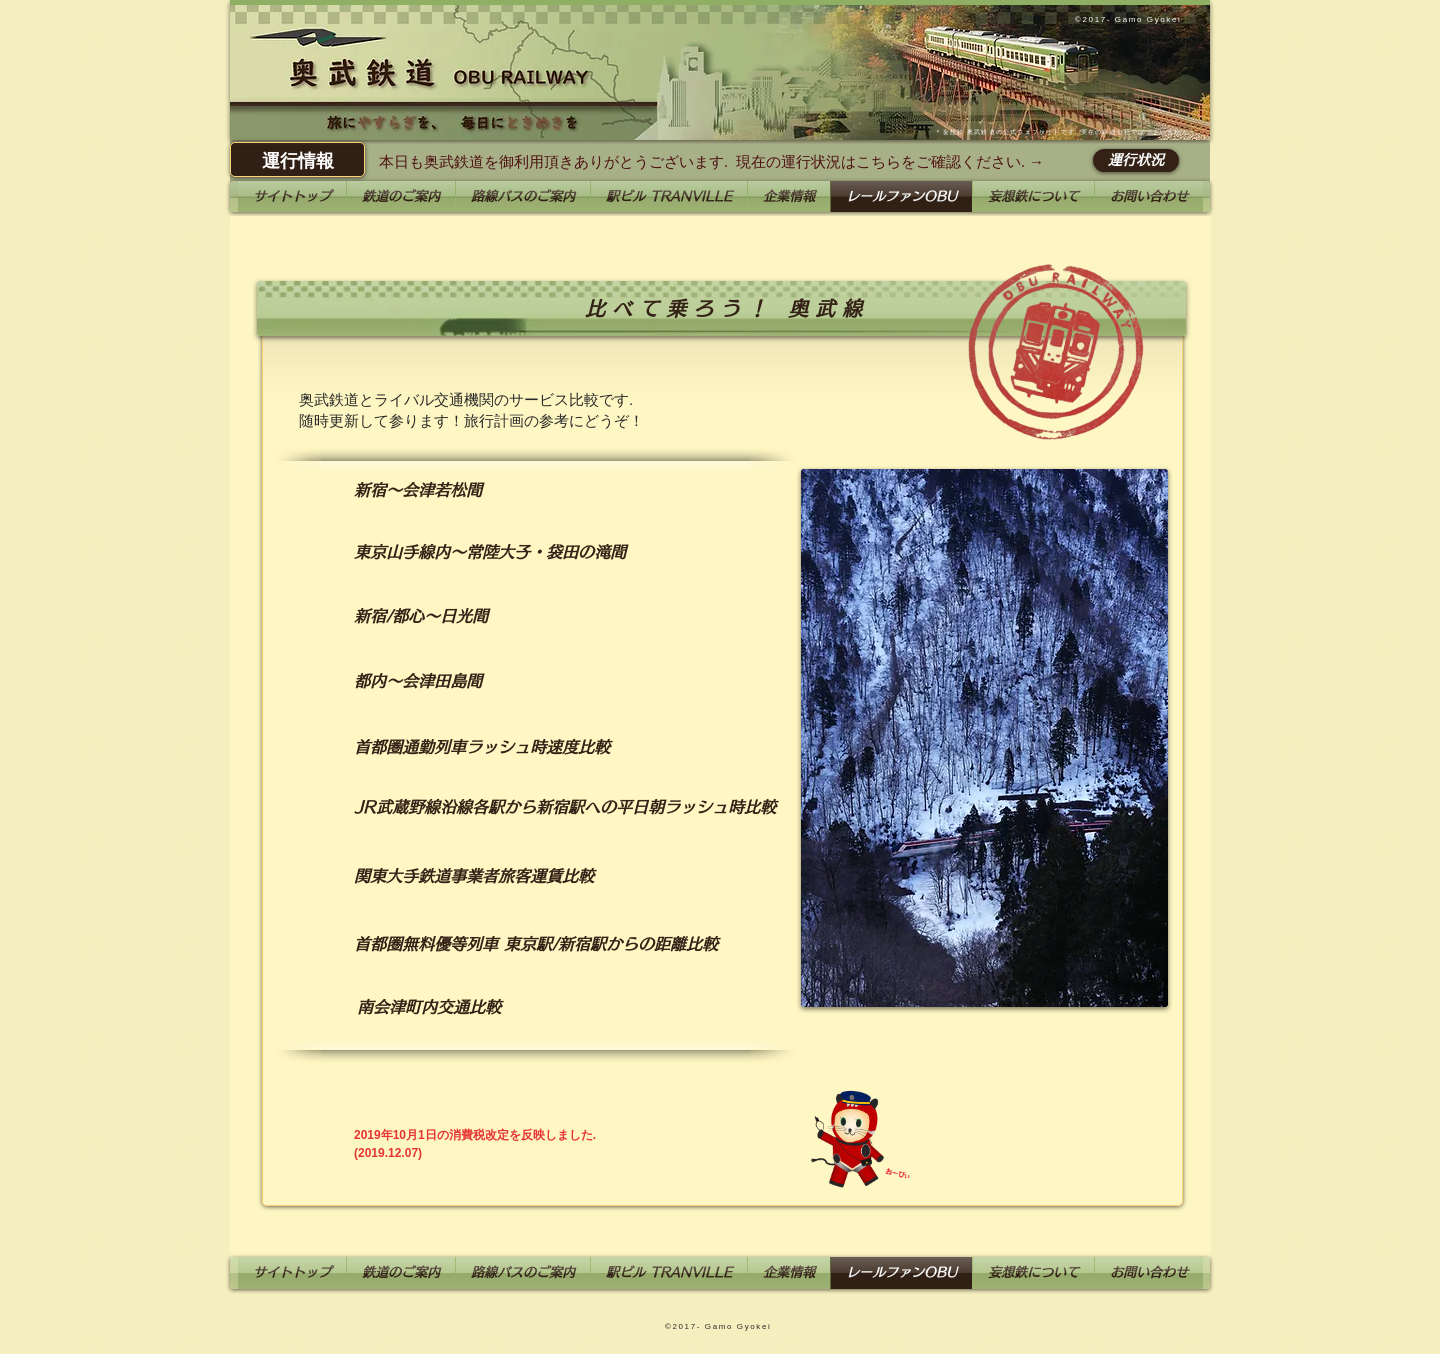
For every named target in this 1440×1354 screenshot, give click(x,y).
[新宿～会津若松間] (418, 490)
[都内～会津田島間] (418, 681)
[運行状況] (1136, 160)
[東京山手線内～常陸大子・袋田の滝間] (490, 552)
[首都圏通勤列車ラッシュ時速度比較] (482, 747)
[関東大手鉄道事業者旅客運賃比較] (474, 876)
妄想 (950, 132)
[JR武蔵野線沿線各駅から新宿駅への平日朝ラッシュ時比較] (565, 807)
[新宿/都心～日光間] (421, 616)
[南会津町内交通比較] (429, 1007)
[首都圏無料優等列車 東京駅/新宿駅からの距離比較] (536, 944)
